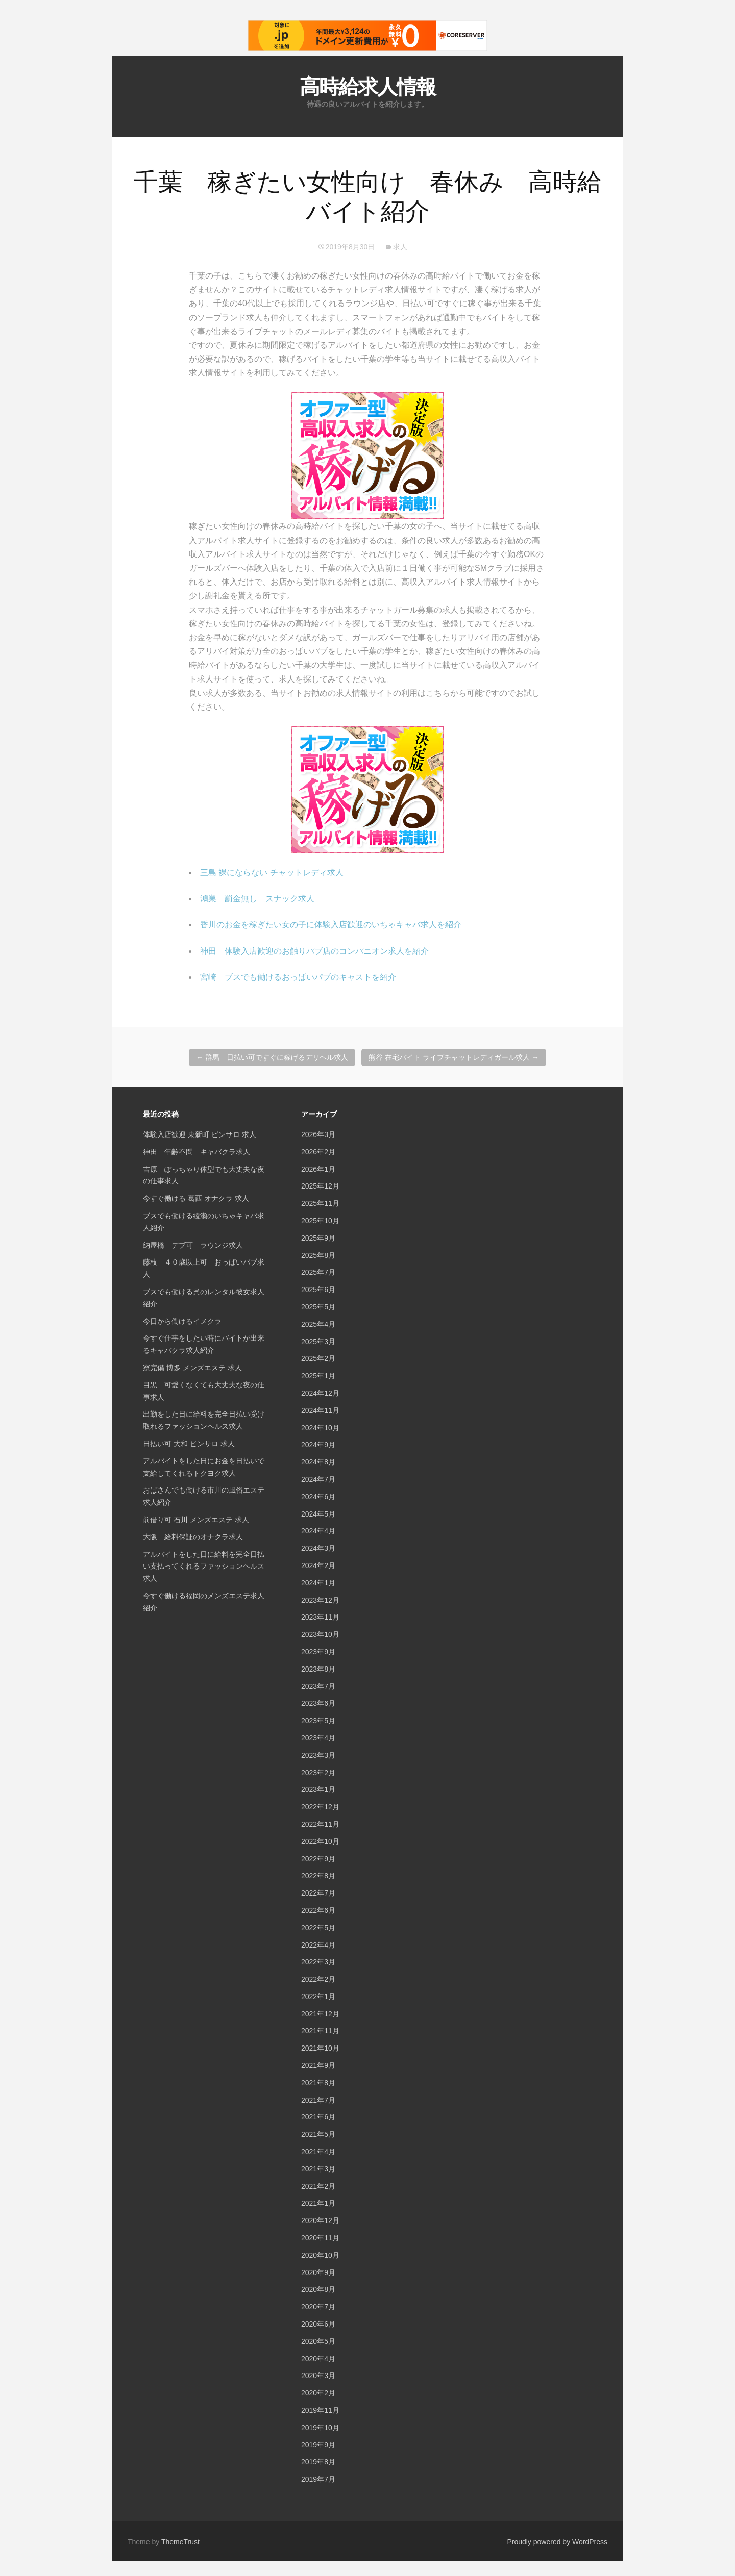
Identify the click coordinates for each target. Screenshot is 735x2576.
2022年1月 (318, 1996)
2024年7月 (318, 1479)
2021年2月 (318, 2186)
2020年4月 (318, 2359)
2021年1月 (318, 2203)
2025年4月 (318, 1324)
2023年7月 (318, 1686)
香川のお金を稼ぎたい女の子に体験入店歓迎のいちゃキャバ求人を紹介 (330, 924)
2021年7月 (318, 2100)
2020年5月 (318, 2341)
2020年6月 (318, 2324)
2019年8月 (318, 2462)
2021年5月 (318, 2134)
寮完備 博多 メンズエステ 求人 (192, 1367)
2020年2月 (318, 2393)
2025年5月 (318, 1307)
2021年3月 (318, 2169)
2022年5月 (318, 1928)
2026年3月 (318, 1134)
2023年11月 (320, 1617)
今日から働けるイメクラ (182, 1321)
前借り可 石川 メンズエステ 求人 (196, 1520)
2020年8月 (318, 2289)
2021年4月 (318, 2152)
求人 (400, 247)
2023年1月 (318, 1789)
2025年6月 (318, 1289)
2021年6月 (318, 2117)
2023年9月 (318, 1652)
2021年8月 (318, 2083)
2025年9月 (318, 1238)
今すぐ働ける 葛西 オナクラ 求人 (196, 1198)
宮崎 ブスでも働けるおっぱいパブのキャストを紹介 (298, 977)
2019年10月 (320, 2427)
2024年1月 (318, 1583)
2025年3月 (318, 1341)
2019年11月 (320, 2410)
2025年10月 (320, 1221)
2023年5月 (318, 1720)
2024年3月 (318, 1548)
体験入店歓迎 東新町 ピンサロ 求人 (199, 1134)
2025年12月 (320, 1186)
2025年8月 (318, 1255)
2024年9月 (318, 1445)
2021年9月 (318, 2065)
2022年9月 (318, 1859)
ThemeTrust (180, 2542)
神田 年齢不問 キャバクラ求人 (196, 1152)
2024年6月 (318, 1497)
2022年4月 (318, 1945)
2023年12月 (320, 1600)
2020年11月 (320, 2238)
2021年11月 (320, 2031)
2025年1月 (318, 1376)
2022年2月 (318, 1979)
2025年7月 (318, 1272)
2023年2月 (318, 1773)
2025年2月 (318, 1358)
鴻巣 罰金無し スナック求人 (257, 898)
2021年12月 (320, 2014)
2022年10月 (320, 1841)
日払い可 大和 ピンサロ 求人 (189, 1443)
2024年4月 (318, 1531)
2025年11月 (320, 1203)
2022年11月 (320, 1824)
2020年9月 (318, 2272)
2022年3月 (318, 1962)
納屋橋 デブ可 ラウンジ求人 (193, 1245)
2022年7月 (318, 1893)
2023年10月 (320, 1634)
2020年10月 (320, 2255)
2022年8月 (318, 1876)
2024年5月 (318, 1514)
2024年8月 (318, 1462)
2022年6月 (318, 1910)
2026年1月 (318, 1169)
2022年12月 (320, 1807)
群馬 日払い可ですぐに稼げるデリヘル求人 (272, 1057)
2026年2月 (318, 1152)
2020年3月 (318, 2375)
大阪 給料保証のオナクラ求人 (193, 1537)
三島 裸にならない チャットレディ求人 (272, 872)
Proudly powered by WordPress (557, 2542)
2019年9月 (318, 2445)
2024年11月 (320, 1410)
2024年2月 (318, 1565)
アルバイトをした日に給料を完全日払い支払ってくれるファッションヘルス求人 (203, 1566)
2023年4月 (318, 1738)
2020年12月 (320, 2220)
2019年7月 (318, 2479)
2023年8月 (318, 1669)
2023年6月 (318, 1703)
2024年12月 (320, 1393)
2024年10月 (320, 1428)
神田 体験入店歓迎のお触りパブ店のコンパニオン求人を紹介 (314, 951)
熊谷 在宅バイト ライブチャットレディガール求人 (454, 1057)
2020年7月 (318, 2307)
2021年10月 (320, 2048)
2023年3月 (318, 1755)
